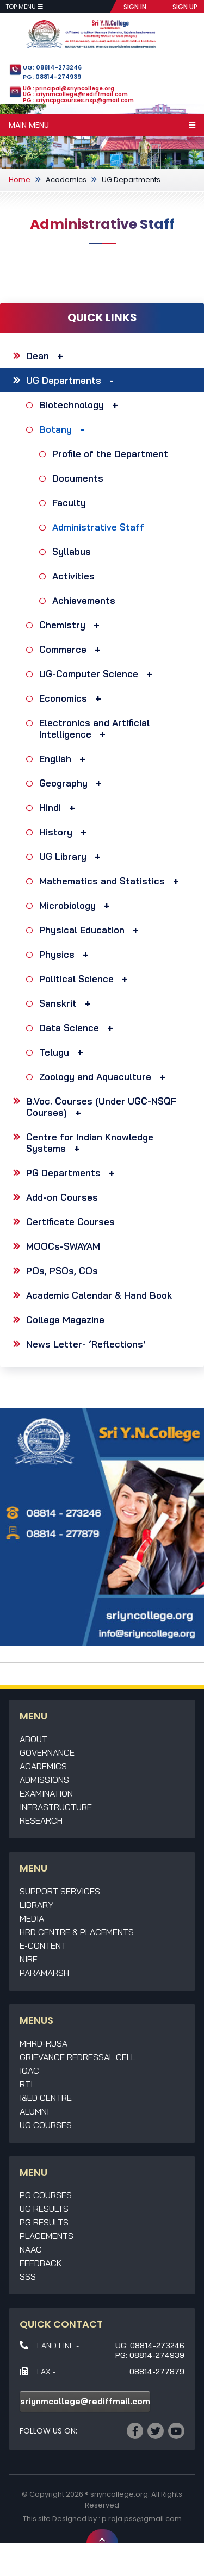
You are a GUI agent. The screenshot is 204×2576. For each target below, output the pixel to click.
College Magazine (65, 1319)
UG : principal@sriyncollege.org (68, 88)
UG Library (72, 856)
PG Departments (73, 1172)
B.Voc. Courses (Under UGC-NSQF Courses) (101, 1106)
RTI (26, 2084)
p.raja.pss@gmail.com (142, 2518)
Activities (74, 576)
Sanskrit (67, 1003)
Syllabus (73, 551)
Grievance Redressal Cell (77, 2056)
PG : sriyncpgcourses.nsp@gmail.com (78, 100)
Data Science (79, 1027)
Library (36, 1904)
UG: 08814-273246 (52, 67)
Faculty (70, 502)
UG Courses (46, 2124)
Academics (66, 179)
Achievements (85, 600)
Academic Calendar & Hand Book (99, 1295)
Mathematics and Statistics (111, 881)
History (65, 832)
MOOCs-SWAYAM (63, 1246)
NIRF (29, 1959)
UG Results (44, 2208)
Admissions (44, 1779)
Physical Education (91, 929)
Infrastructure (56, 1806)
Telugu (64, 1052)
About (33, 1738)
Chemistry (72, 625)
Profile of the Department (111, 453)
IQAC (29, 2070)
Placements (46, 2235)
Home (19, 179)
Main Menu (102, 125)
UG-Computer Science (98, 673)
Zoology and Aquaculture (105, 1076)
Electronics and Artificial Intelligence (94, 728)
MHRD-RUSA (43, 2043)
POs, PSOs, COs (62, 1270)
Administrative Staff (99, 527)
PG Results (44, 2222)
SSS (28, 2276)
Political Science (86, 978)
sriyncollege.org (119, 2494)
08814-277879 (156, 2372)
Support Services (60, 1891)
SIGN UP (184, 6)
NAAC (31, 2249)
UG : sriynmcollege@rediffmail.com (75, 94)
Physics (66, 954)
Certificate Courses (70, 1221)
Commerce (72, 649)
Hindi (60, 807)
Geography (73, 783)
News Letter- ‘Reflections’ (86, 1344)
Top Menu (24, 6)
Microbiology (77, 905)
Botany (64, 429)
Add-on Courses (62, 1197)
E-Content (43, 1945)
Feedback (41, 2262)
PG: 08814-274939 (52, 76)
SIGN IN (134, 6)
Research (41, 1820)
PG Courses (46, 2195)
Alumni (34, 2111)
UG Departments (131, 179)
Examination (46, 1793)
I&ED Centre (46, 2097)
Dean (47, 355)
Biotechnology (81, 404)
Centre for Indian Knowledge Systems (89, 1142)
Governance (47, 1752)
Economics (73, 698)
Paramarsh (44, 1972)
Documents (79, 478)
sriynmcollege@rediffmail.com (85, 2401)
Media (32, 1918)
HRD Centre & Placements (77, 1931)
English (65, 758)
